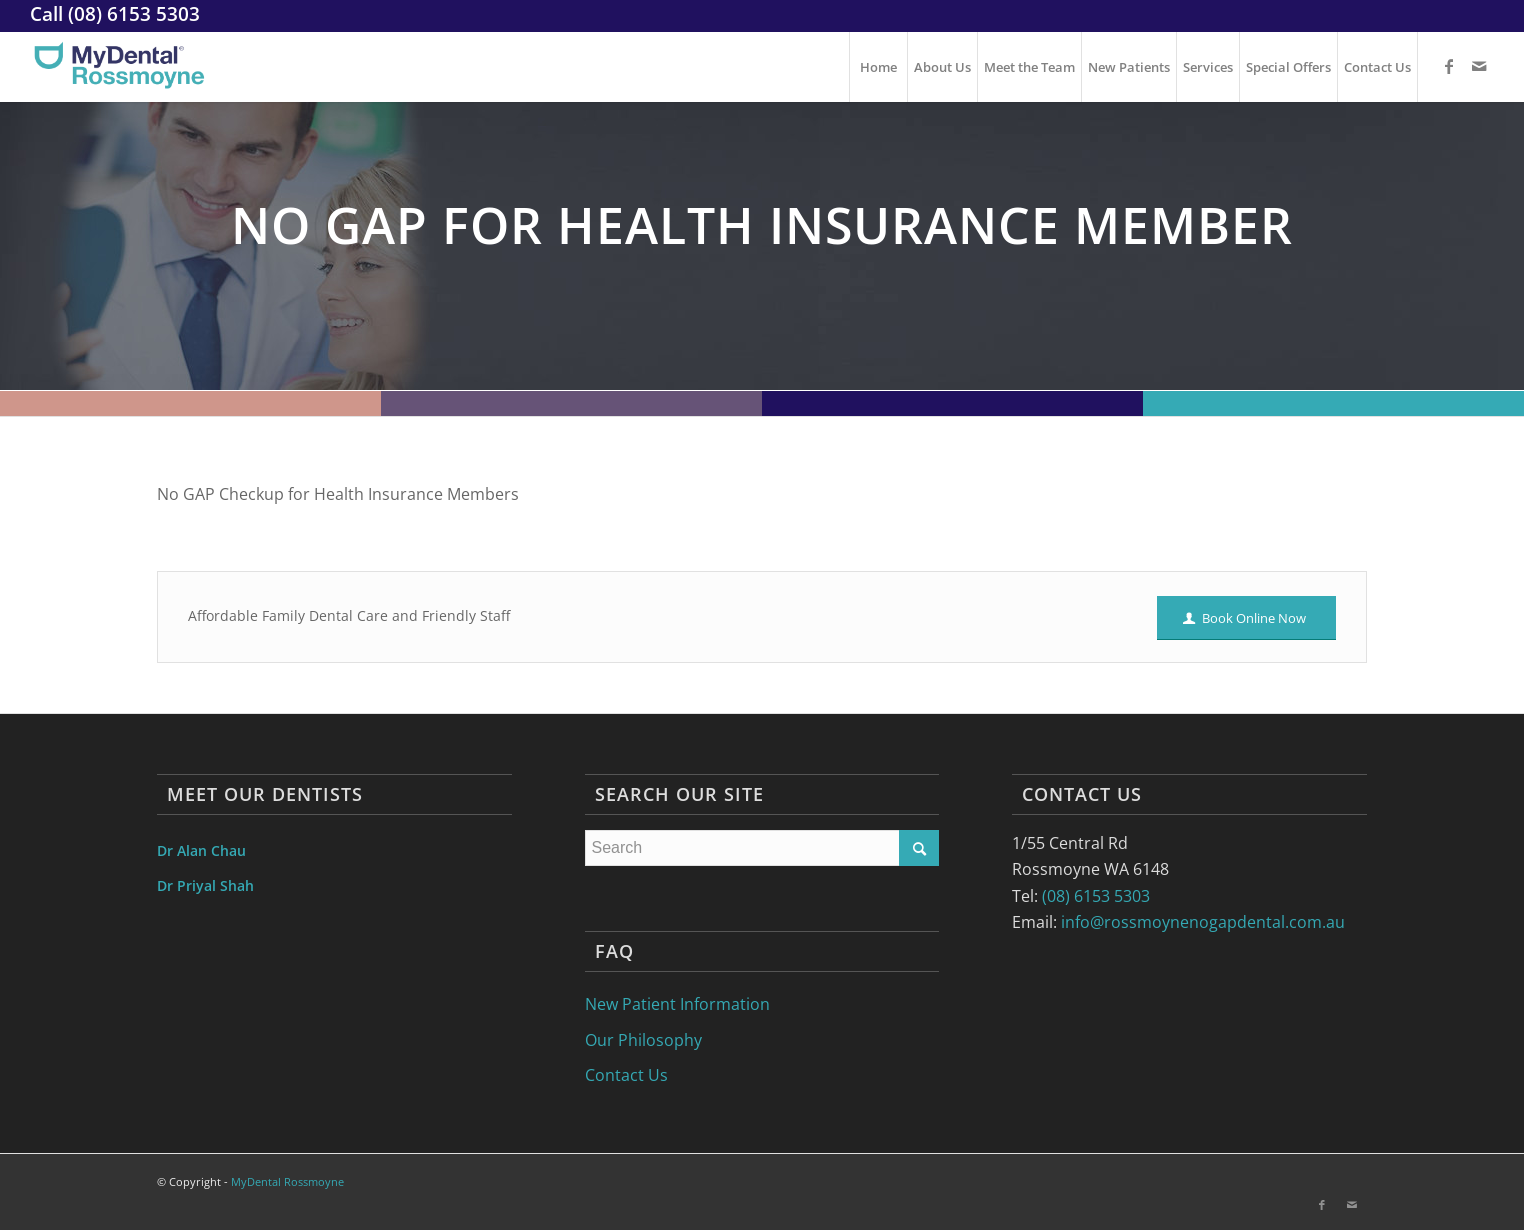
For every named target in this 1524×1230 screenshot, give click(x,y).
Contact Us (626, 1075)
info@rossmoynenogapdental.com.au (1203, 922)
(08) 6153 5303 (134, 13)
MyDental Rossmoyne (287, 1181)
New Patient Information (677, 1004)
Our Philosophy (643, 1040)
